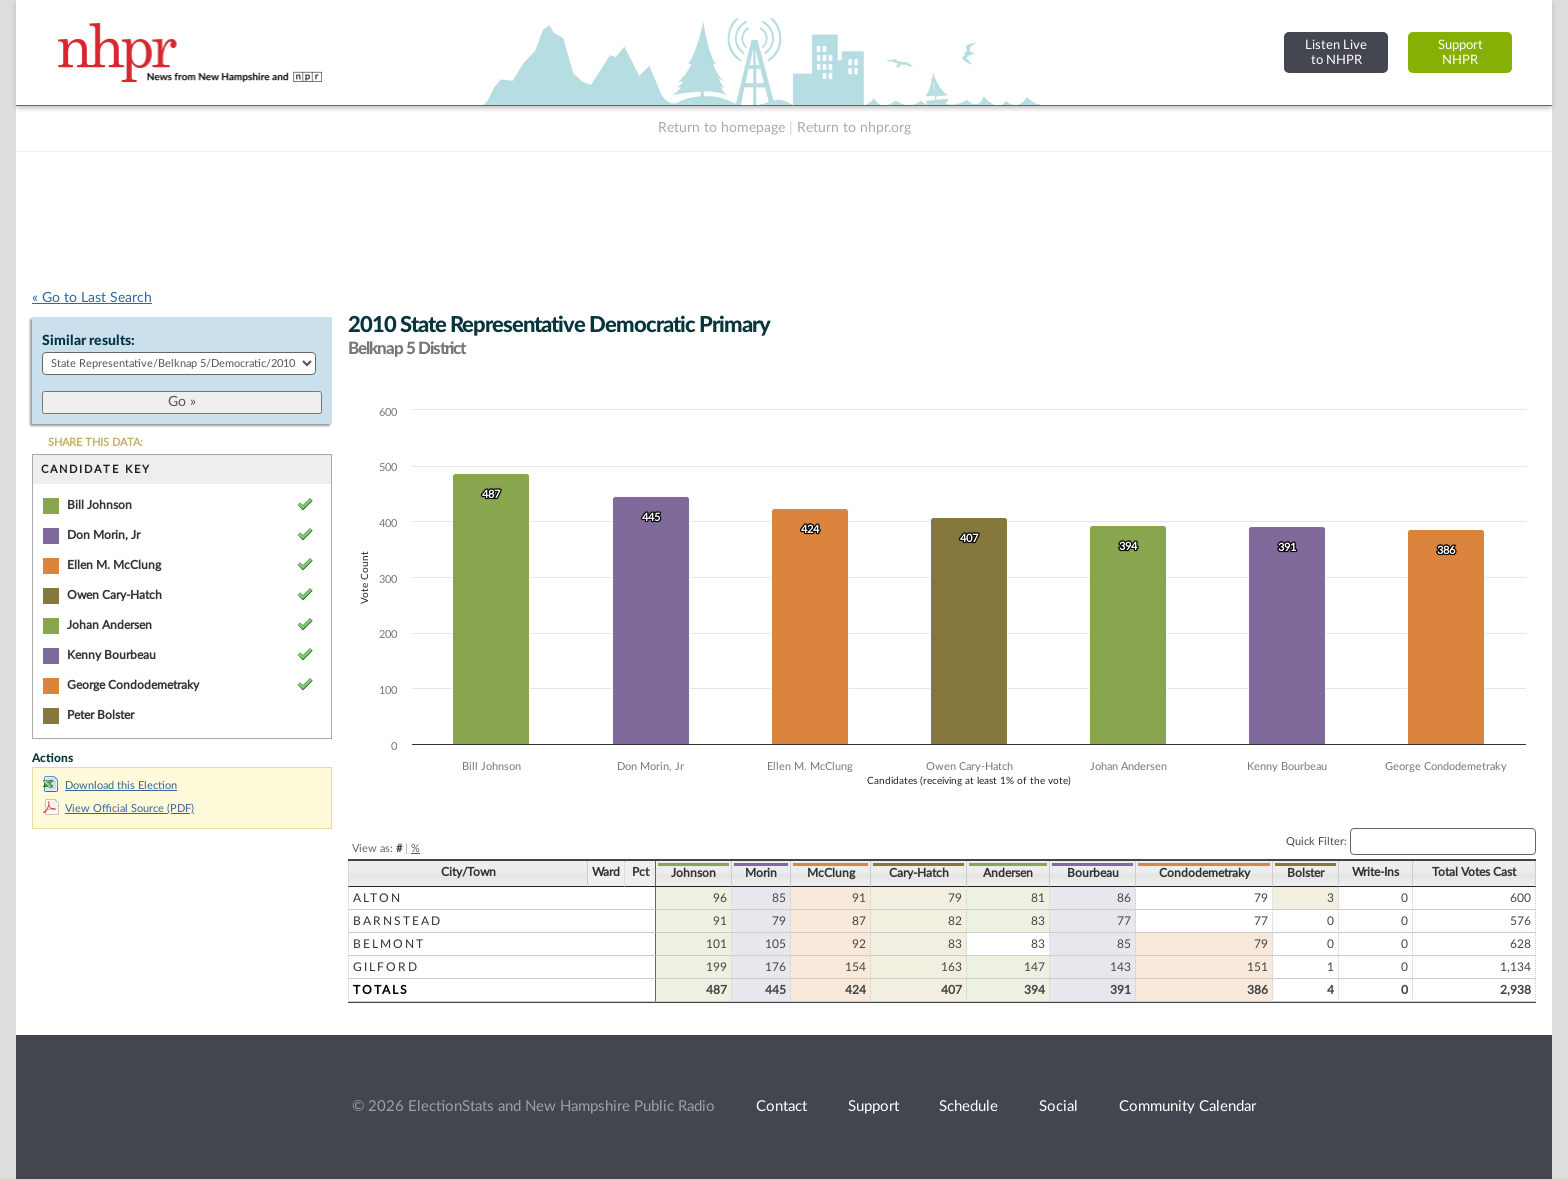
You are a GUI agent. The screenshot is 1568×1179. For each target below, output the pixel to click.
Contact (781, 1106)
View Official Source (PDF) (118, 808)
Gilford (386, 967)
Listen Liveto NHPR (1336, 52)
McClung (831, 873)
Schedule (968, 1106)
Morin (761, 873)
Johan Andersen (109, 625)
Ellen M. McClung (114, 565)
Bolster (1305, 873)
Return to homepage (721, 128)
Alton (377, 898)
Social (1058, 1106)
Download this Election (110, 785)
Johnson (693, 873)
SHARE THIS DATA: (95, 442)
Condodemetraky (1204, 873)
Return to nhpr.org (854, 128)
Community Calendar (1187, 1106)
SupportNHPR (1460, 52)
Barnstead (397, 921)
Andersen (1008, 873)
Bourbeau (1093, 873)
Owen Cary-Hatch (114, 595)
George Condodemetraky (133, 685)
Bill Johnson (99, 505)
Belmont (389, 944)
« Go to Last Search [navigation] (92, 298)
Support (873, 1106)
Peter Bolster (100, 715)
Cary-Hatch (919, 873)
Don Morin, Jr (103, 535)
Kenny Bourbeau (111, 655)
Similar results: (88, 341)
